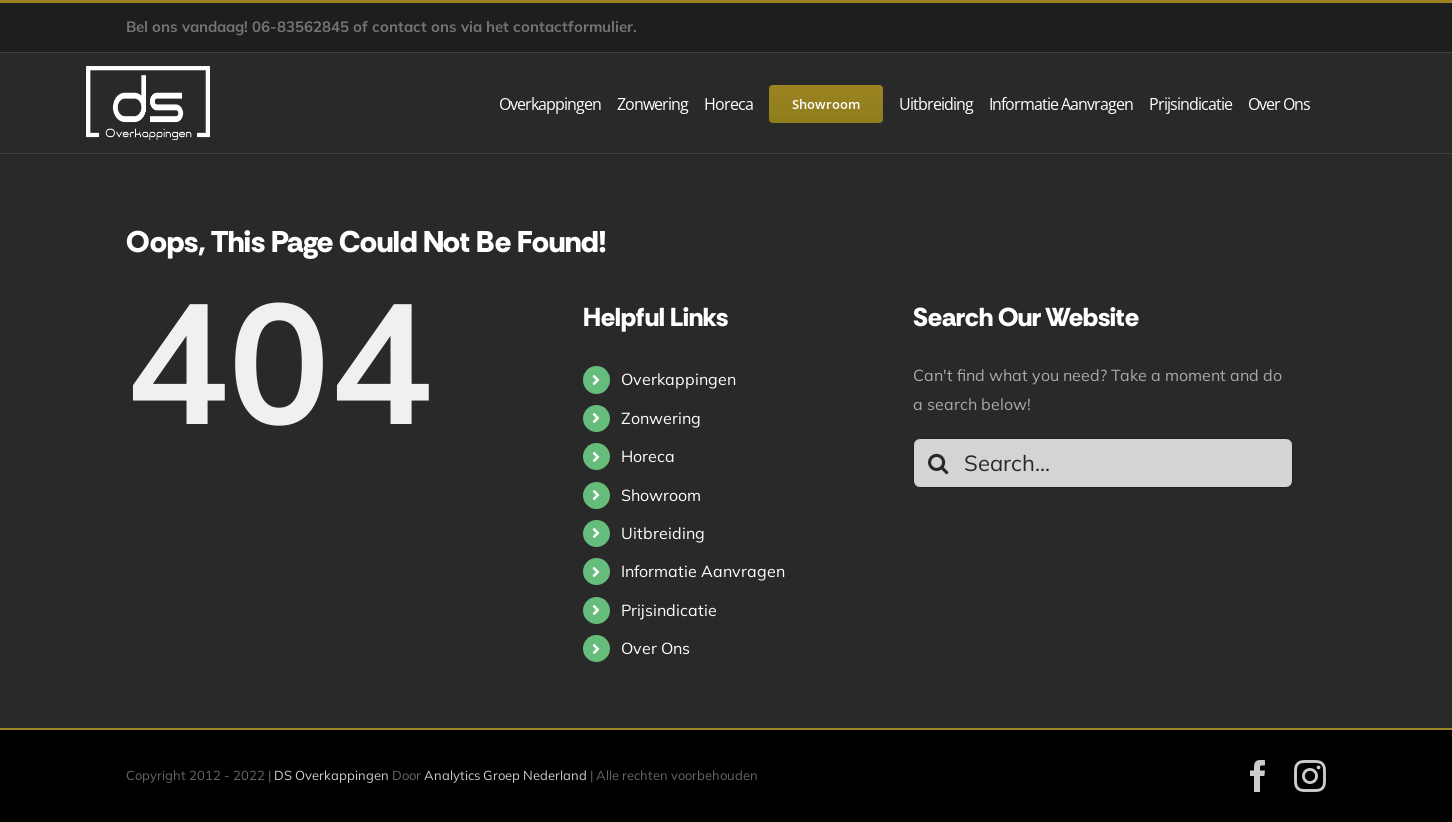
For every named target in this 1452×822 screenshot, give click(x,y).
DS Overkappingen (331, 775)
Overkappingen (678, 379)
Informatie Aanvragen (703, 571)
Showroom (661, 495)
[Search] (938, 463)
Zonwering (661, 418)
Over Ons (655, 648)
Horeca (648, 456)
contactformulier (573, 26)
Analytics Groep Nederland (505, 775)
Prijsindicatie (669, 610)
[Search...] (1103, 463)
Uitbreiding (663, 533)
